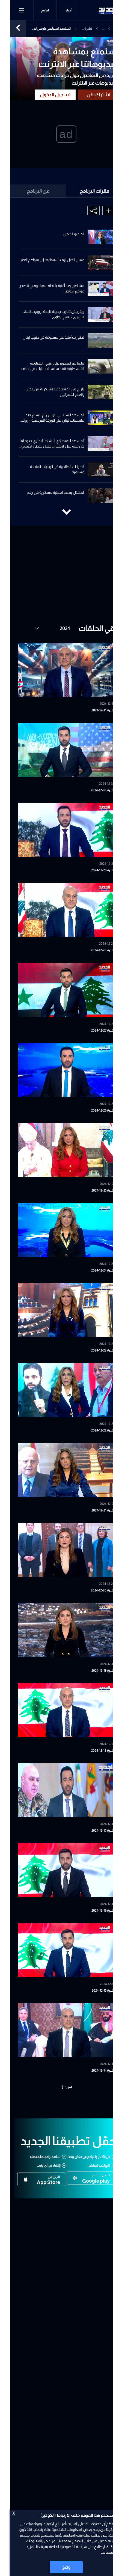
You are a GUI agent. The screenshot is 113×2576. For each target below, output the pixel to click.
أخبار (59, 10)
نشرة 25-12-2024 (93, 1190)
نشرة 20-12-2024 (93, 1590)
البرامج (35, 10)
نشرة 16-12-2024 (93, 1910)
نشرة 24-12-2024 (93, 1270)
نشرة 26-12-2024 (93, 1110)
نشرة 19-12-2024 (93, 1671)
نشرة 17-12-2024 (93, 1830)
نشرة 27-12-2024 (93, 1030)
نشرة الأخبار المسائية (76, 29)
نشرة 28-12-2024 (93, 950)
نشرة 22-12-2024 (93, 1430)
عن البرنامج (28, 191)
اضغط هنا (98, 2552)
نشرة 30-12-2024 (93, 790)
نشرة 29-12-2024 (93, 870)
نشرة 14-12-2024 (93, 2070)
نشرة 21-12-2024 (93, 1510)
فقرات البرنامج (85, 191)
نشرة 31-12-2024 (93, 710)
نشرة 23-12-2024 (93, 1350)
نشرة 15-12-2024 (93, 1990)
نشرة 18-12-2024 (93, 1751)
